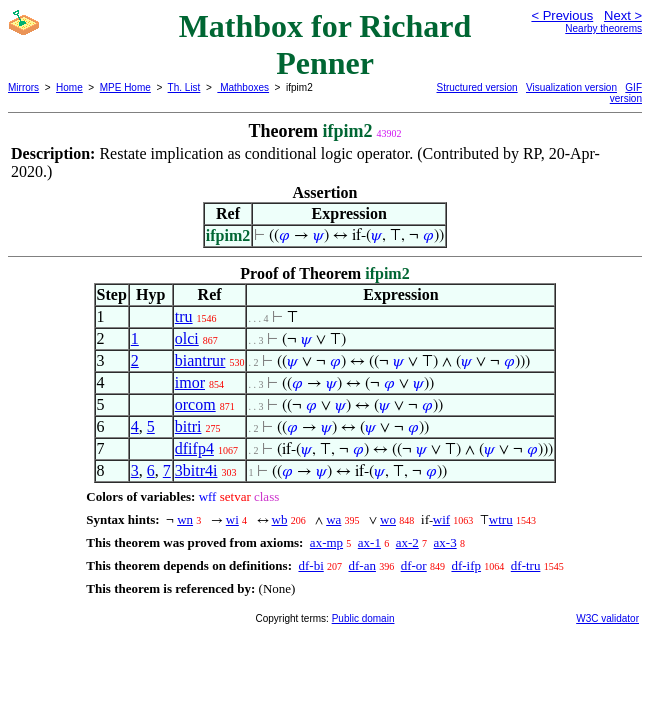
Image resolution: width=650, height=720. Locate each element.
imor (190, 382)
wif (441, 519)
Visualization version (571, 87)
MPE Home (125, 87)
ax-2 (407, 542)
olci (187, 338)
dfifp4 (194, 448)
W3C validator (607, 618)
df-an (362, 565)
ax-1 (369, 542)
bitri (188, 426)
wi (232, 519)
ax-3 (445, 542)
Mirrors (23, 87)
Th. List (184, 87)
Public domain (363, 618)
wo (388, 519)
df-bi (310, 565)
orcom (195, 404)
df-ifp (466, 565)
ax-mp (326, 542)
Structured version (477, 87)
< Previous (562, 15)
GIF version (626, 93)
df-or (414, 565)
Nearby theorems (603, 28)
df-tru (526, 565)
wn (185, 519)
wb (280, 519)
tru (184, 316)
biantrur (200, 360)
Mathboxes (243, 87)
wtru (501, 519)
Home (69, 87)
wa (333, 519)
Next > (623, 15)
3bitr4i (196, 470)
